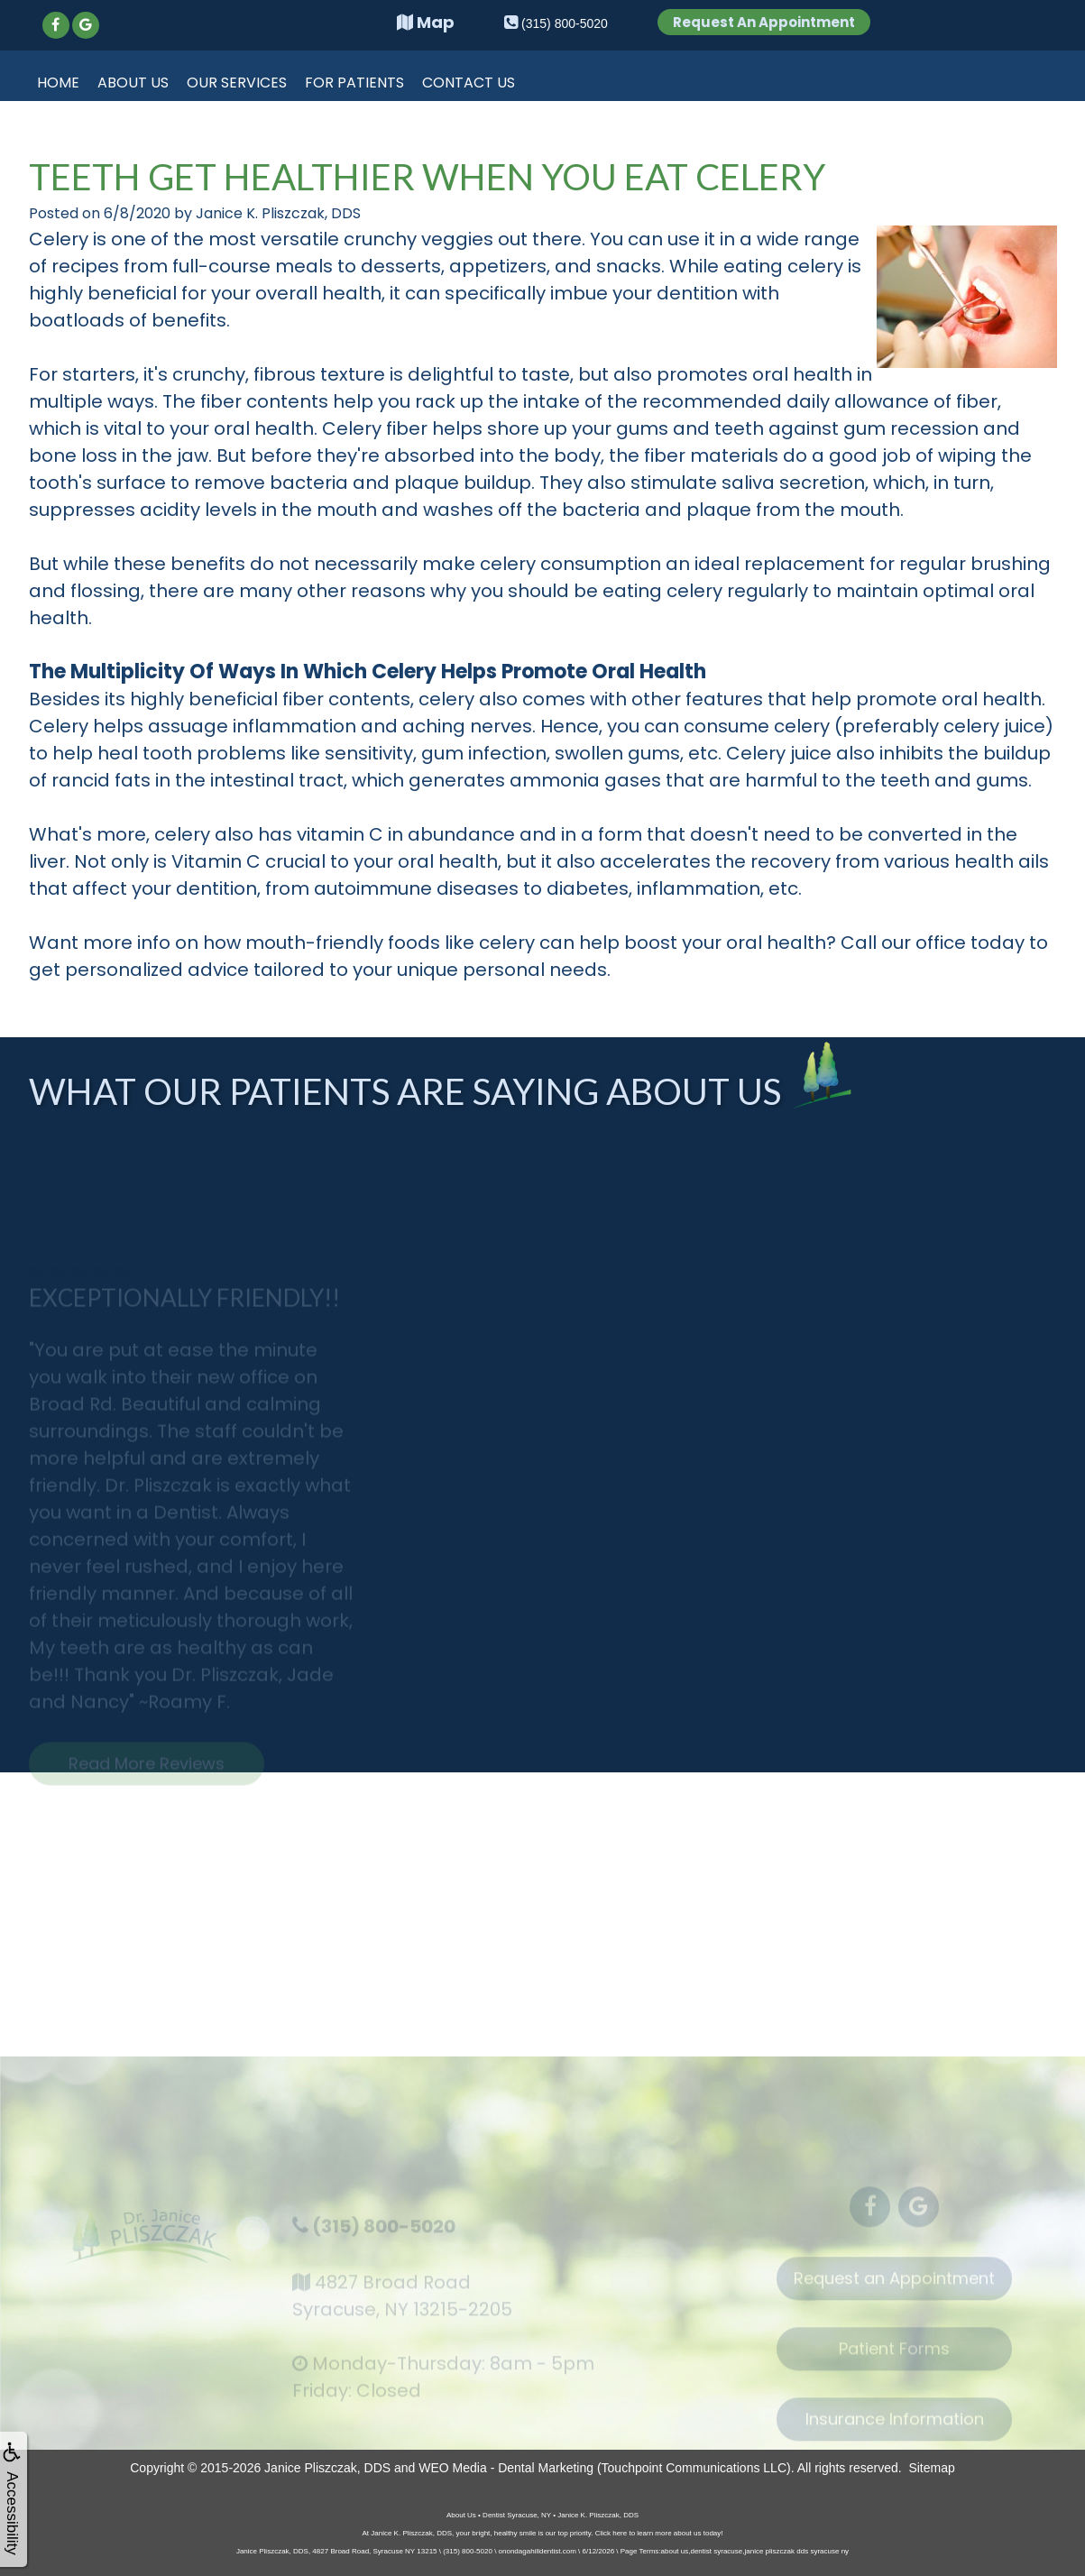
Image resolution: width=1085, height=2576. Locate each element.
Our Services (237, 82)
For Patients (354, 82)
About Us (133, 82)
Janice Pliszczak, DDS (327, 2468)
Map (426, 22)
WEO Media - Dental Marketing (505, 2468)
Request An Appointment (764, 22)
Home (58, 82)
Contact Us (468, 82)
